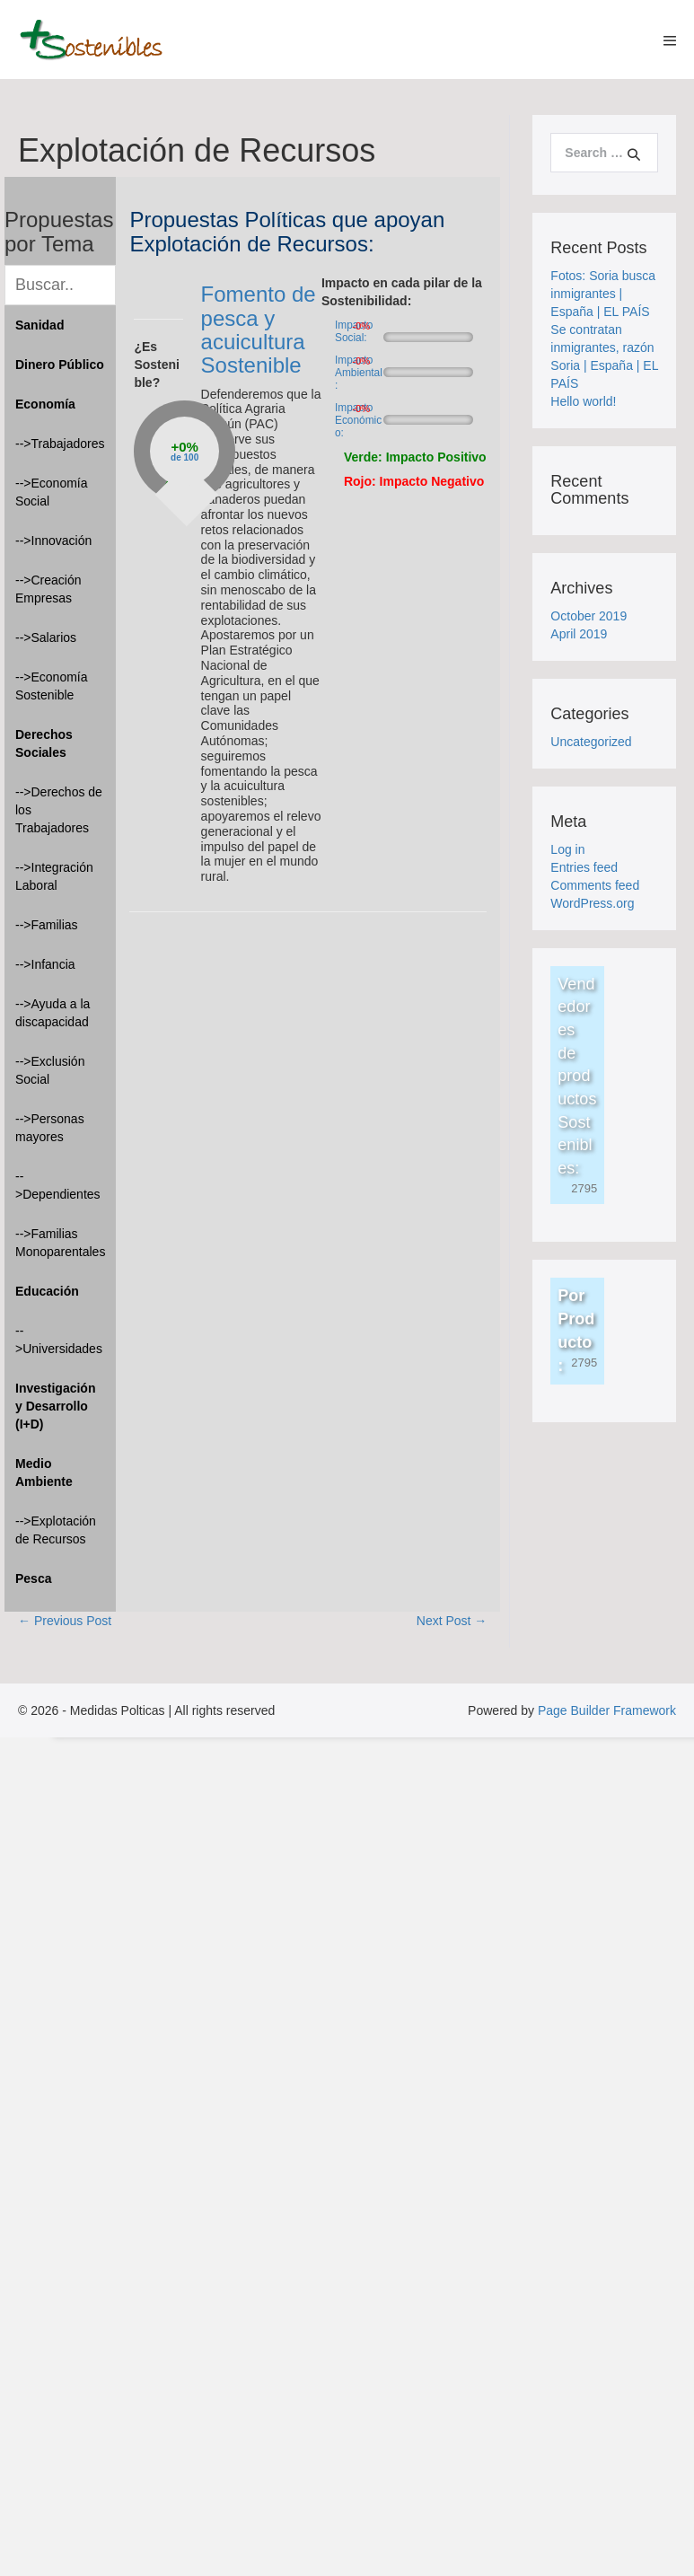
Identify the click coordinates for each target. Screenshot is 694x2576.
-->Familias (46, 925)
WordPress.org (592, 903)
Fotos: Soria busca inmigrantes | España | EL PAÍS (602, 293)
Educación (47, 1291)
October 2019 (588, 616)
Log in (567, 849)
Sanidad (39, 325)
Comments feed (594, 885)
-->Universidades (58, 1339)
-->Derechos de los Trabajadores (58, 810)
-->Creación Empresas (48, 589)
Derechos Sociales (44, 743)
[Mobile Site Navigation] (669, 40)
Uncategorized (590, 741)
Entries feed (584, 867)
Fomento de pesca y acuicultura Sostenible (258, 329)
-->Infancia (45, 964)
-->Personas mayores (49, 1128)
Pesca (33, 1578)
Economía (45, 404)
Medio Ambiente (44, 1472)
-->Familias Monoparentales (60, 1242)
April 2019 (578, 634)
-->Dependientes (58, 1185)
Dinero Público (59, 364)
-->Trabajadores (59, 443)
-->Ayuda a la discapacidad (52, 1013)
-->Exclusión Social (49, 1070)
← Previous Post (64, 1620)
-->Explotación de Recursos (55, 1530)
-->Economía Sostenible (51, 686)
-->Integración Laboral (54, 876)
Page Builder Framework (607, 1710)
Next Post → (452, 1620)
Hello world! (583, 401)
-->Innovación (53, 540)
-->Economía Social (51, 492)
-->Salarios (45, 637)
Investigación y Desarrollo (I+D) (55, 1406)
